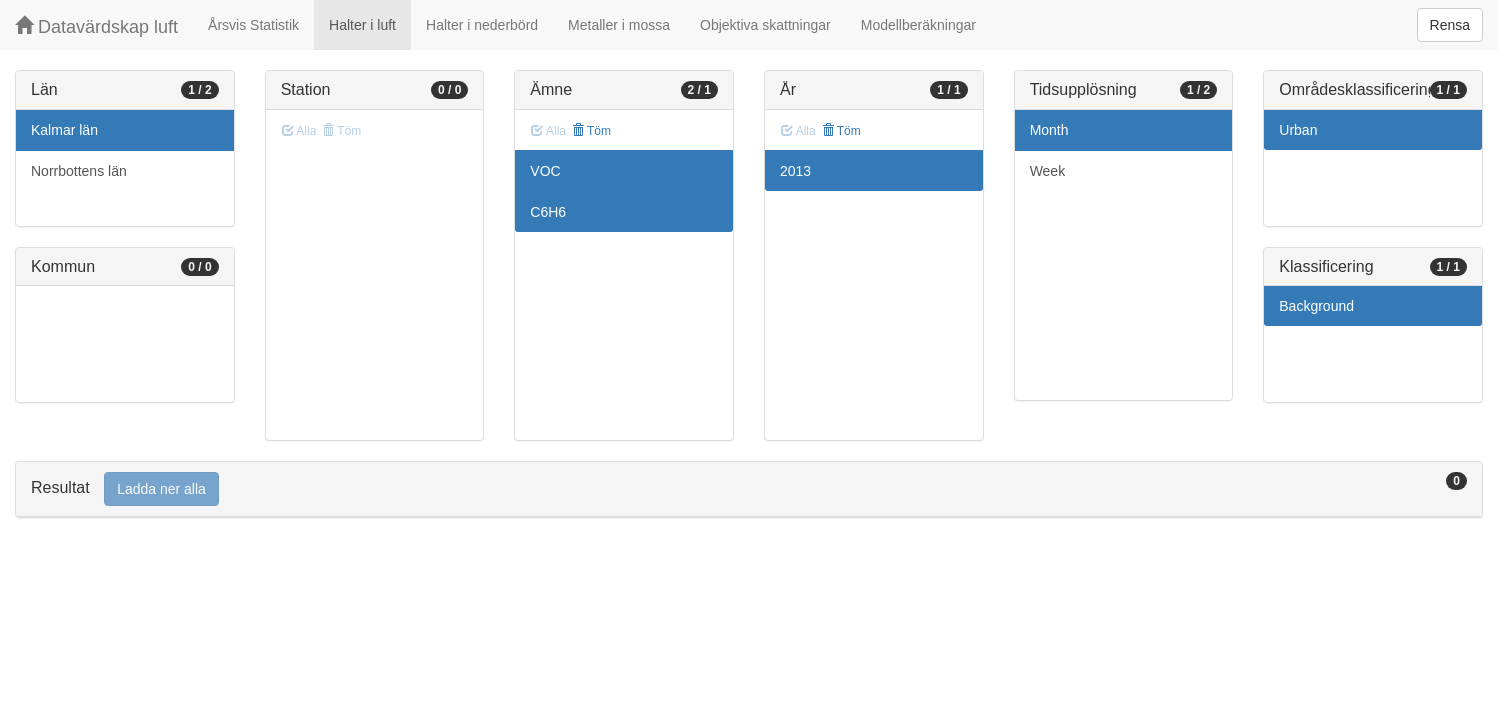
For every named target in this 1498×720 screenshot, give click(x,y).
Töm (591, 131)
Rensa (1450, 25)
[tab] (749, 489)
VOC (545, 171)
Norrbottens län (79, 171)
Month (1049, 130)
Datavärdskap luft (96, 26)
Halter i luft (362, 25)
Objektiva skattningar (765, 25)
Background (1316, 306)
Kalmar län (64, 130)
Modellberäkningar (918, 25)
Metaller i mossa (619, 25)
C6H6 (548, 212)
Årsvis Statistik (253, 25)
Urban (1298, 130)
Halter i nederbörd (482, 25)
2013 (795, 171)
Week (1048, 171)
